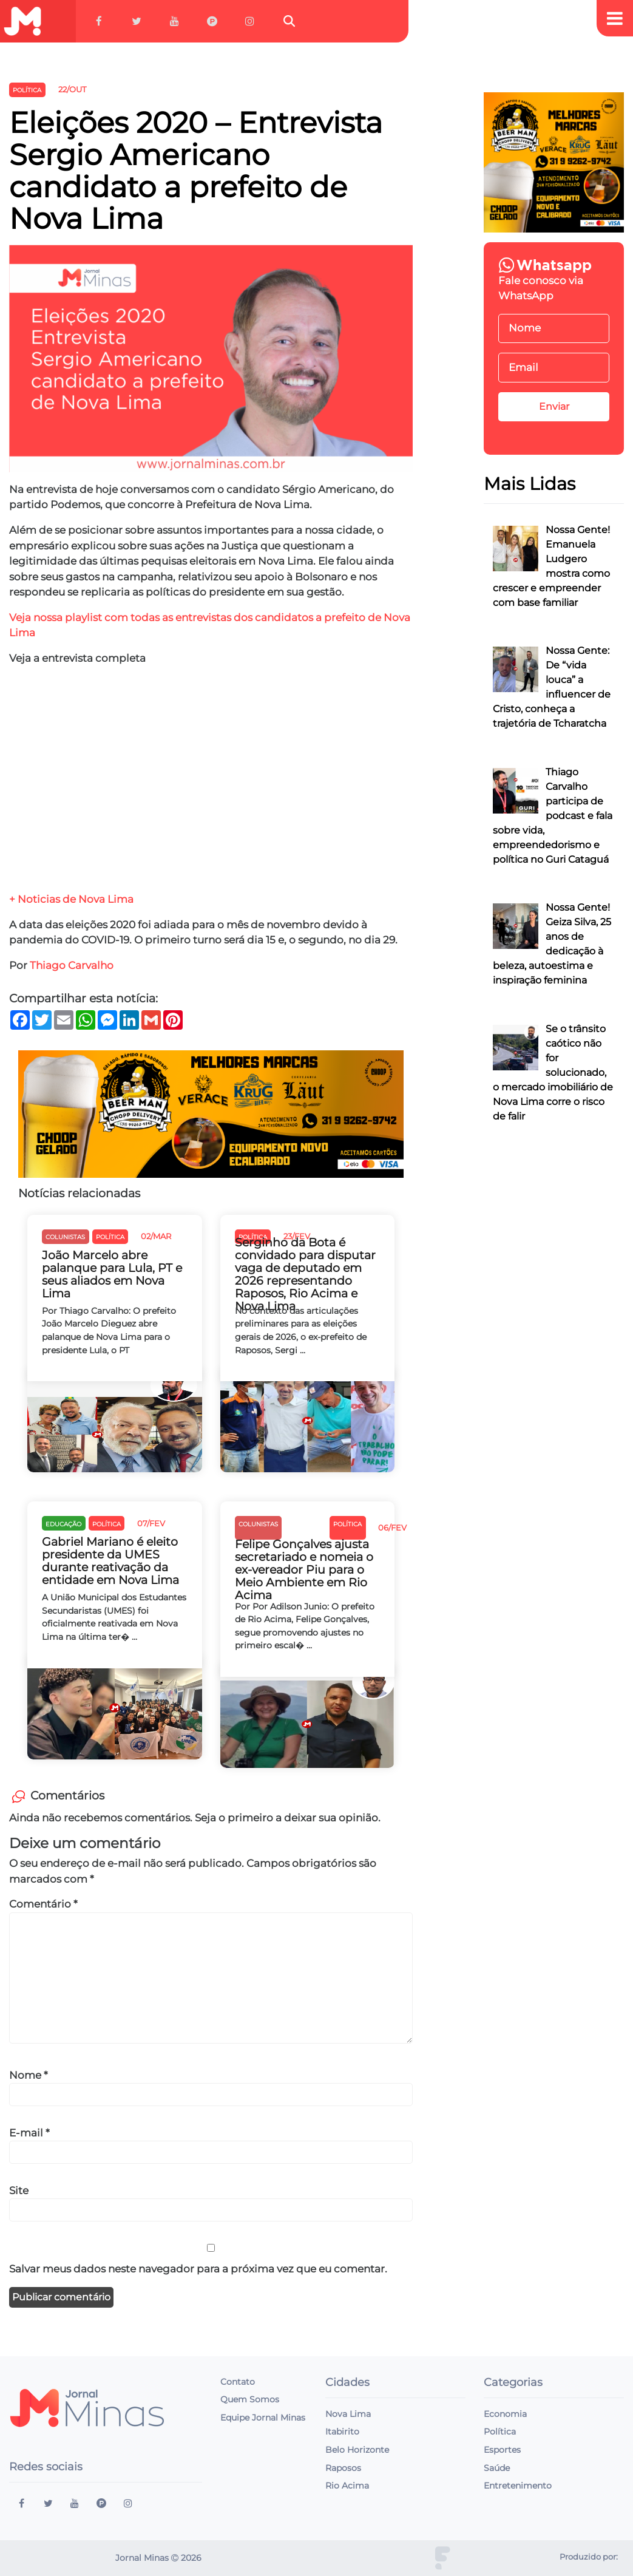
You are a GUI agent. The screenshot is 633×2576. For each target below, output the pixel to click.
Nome (28, 2075)
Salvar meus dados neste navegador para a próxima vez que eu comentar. (198, 2269)
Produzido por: (589, 2556)
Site (19, 2190)
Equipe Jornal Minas (262, 2417)
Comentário (43, 1904)
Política (500, 2431)
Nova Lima (348, 2413)
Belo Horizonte (357, 2449)
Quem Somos (249, 2399)
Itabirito (342, 2431)
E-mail (29, 2133)
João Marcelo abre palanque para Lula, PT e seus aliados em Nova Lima (112, 1274)
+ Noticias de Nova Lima (71, 899)
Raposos (343, 2467)
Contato (237, 2381)
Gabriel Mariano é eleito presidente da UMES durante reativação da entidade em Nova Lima (110, 1560)
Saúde (497, 2467)
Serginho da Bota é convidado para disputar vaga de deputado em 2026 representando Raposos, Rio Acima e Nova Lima (305, 1274)
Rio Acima (347, 2485)
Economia (505, 2413)
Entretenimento (518, 2485)
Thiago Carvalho (71, 965)
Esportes (502, 2449)
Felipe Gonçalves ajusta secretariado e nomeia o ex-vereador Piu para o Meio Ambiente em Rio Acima (304, 1570)
